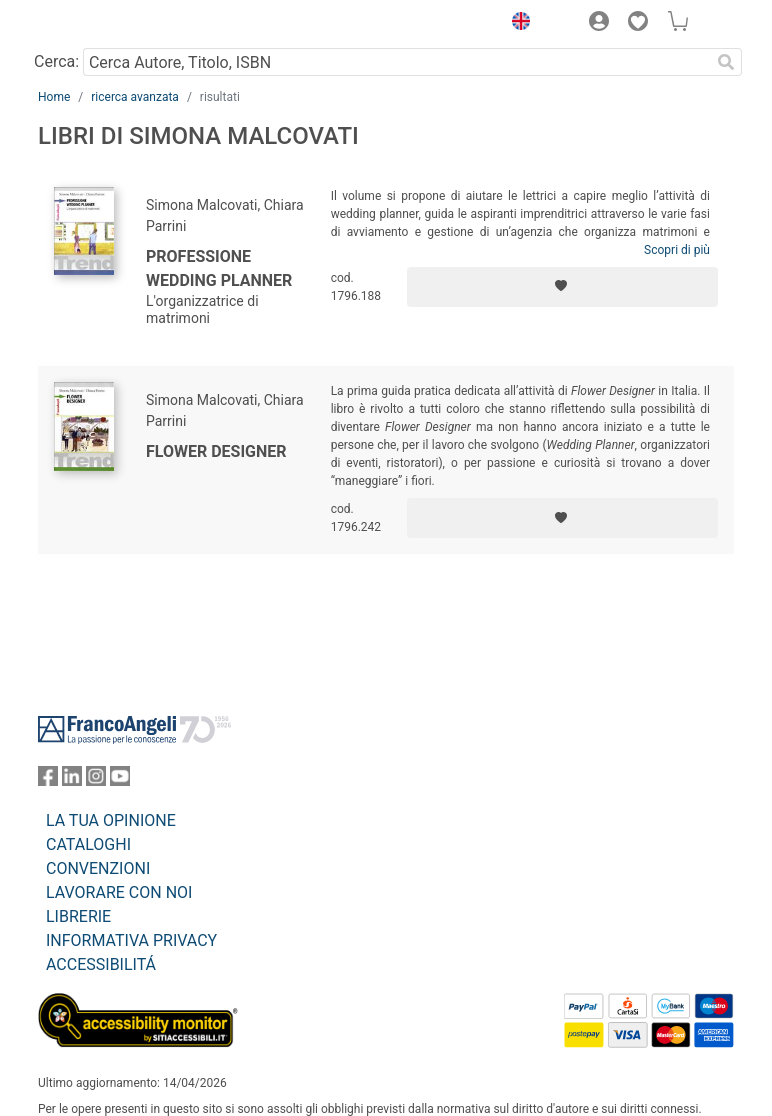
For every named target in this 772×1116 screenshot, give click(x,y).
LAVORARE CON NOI (119, 892)
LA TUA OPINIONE (111, 820)
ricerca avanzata (135, 97)
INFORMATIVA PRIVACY (131, 940)
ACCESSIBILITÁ (101, 964)
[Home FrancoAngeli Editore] (106, 24)
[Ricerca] (726, 62)
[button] (516, 24)
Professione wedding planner (219, 268)
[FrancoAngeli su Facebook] (48, 780)
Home (54, 97)
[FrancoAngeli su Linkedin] (72, 780)
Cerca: (56, 61)
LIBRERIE (78, 916)
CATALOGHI (88, 844)
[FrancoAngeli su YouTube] (120, 780)
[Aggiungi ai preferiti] (562, 287)
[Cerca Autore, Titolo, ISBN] (396, 62)
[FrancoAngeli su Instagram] (96, 780)
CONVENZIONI (98, 868)
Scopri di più (677, 250)
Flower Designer (216, 451)
